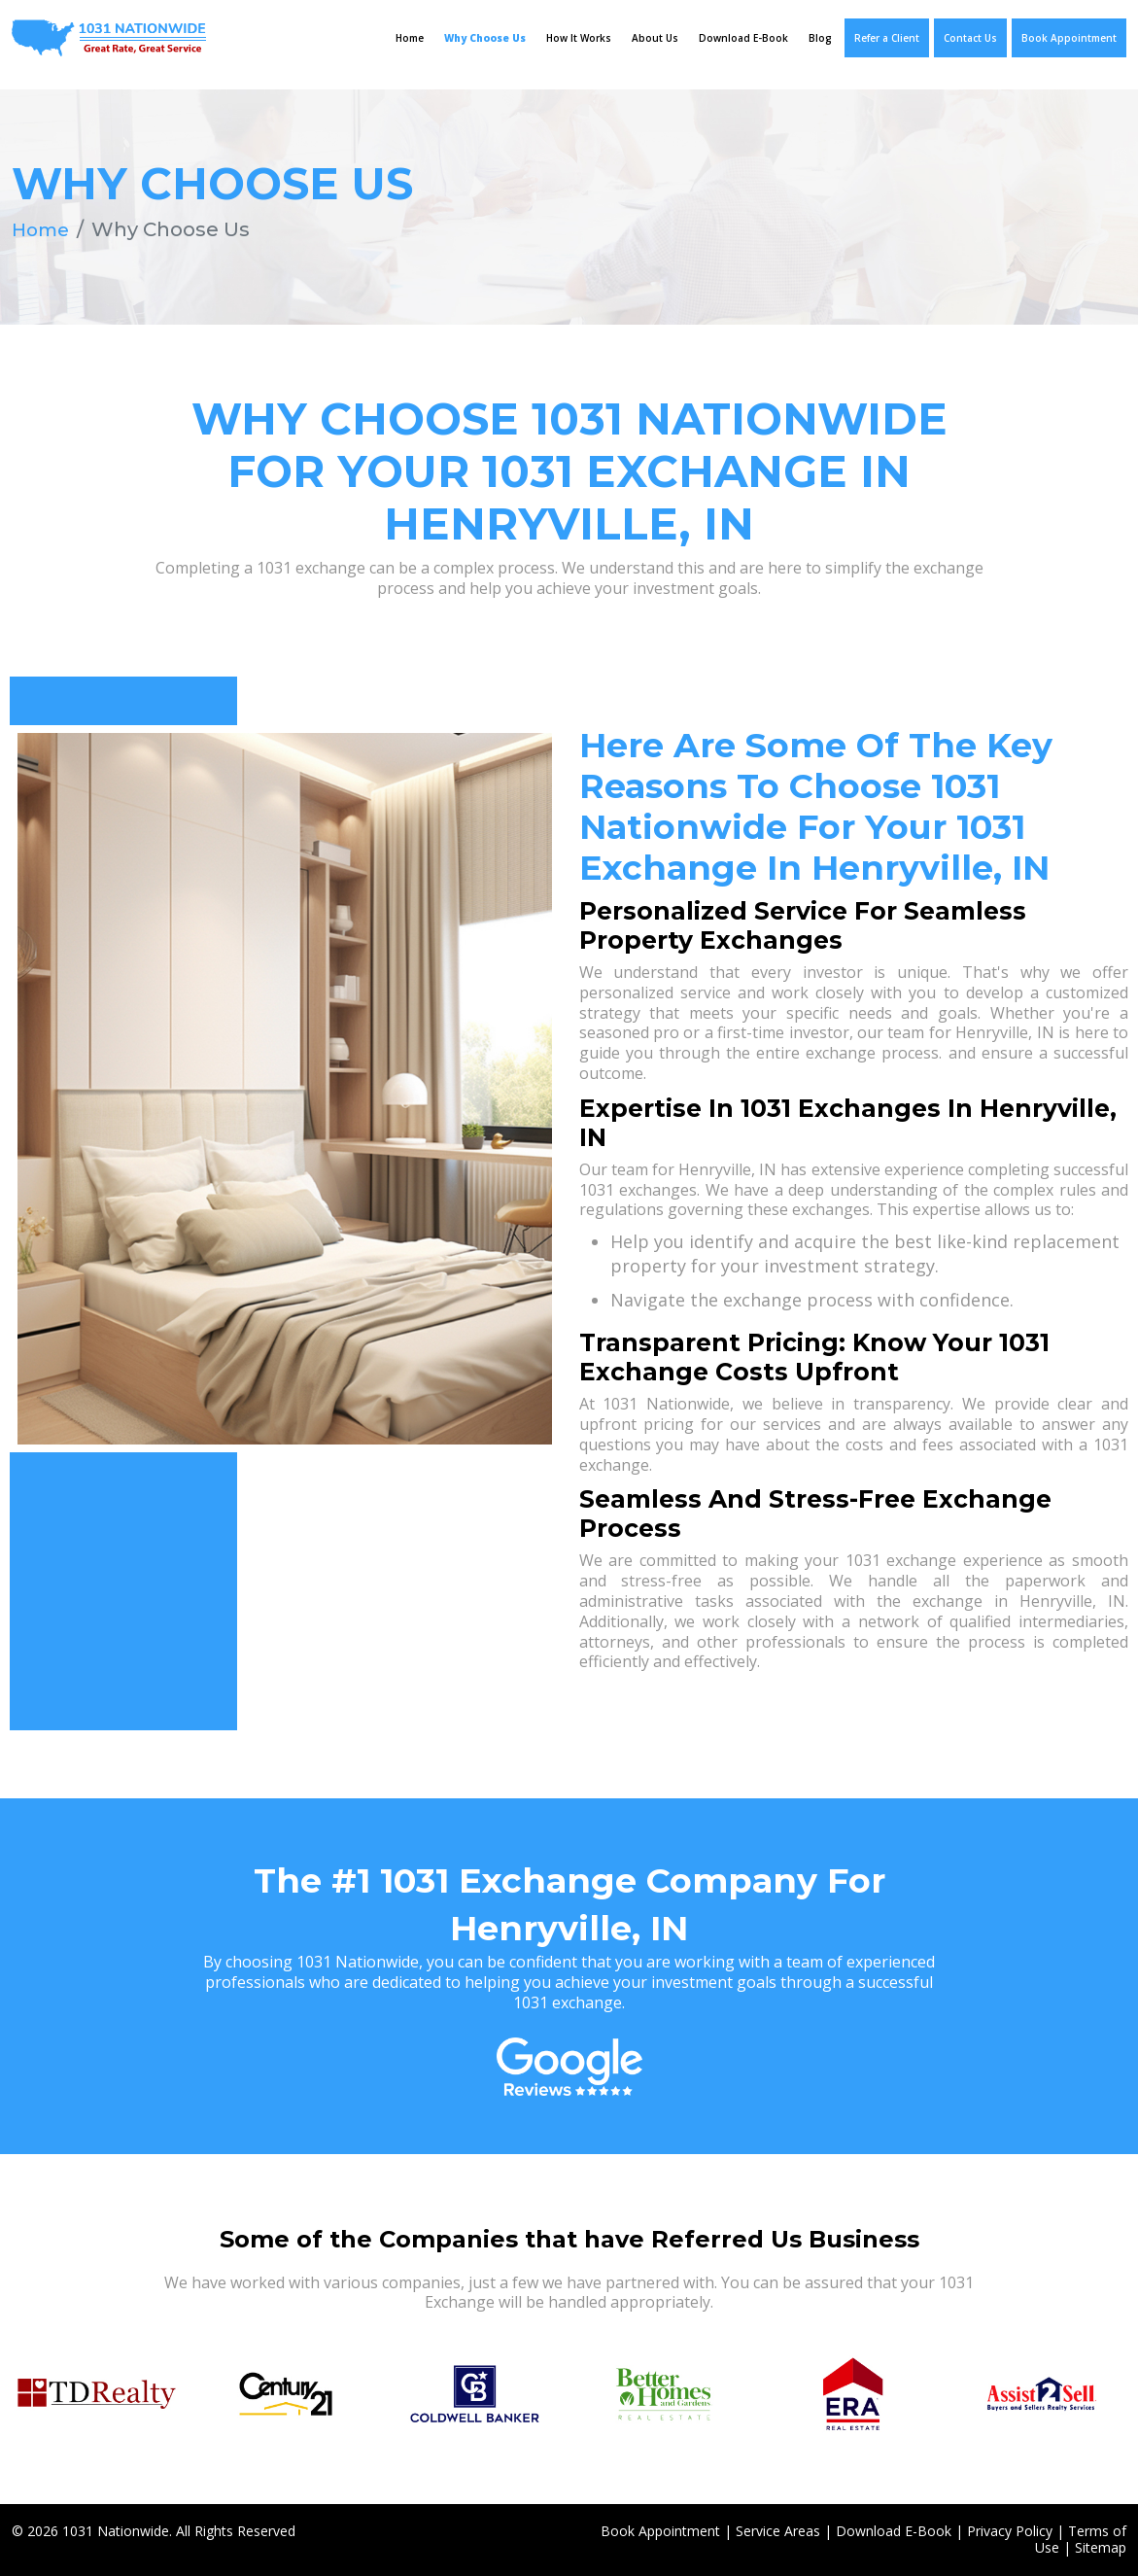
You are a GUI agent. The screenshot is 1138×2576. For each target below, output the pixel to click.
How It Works (578, 38)
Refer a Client (886, 38)
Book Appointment (1069, 38)
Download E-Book (743, 38)
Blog (820, 38)
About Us (655, 38)
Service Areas (778, 2531)
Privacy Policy (1009, 2531)
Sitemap (1100, 2547)
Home (410, 38)
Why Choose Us (485, 38)
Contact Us (970, 38)
